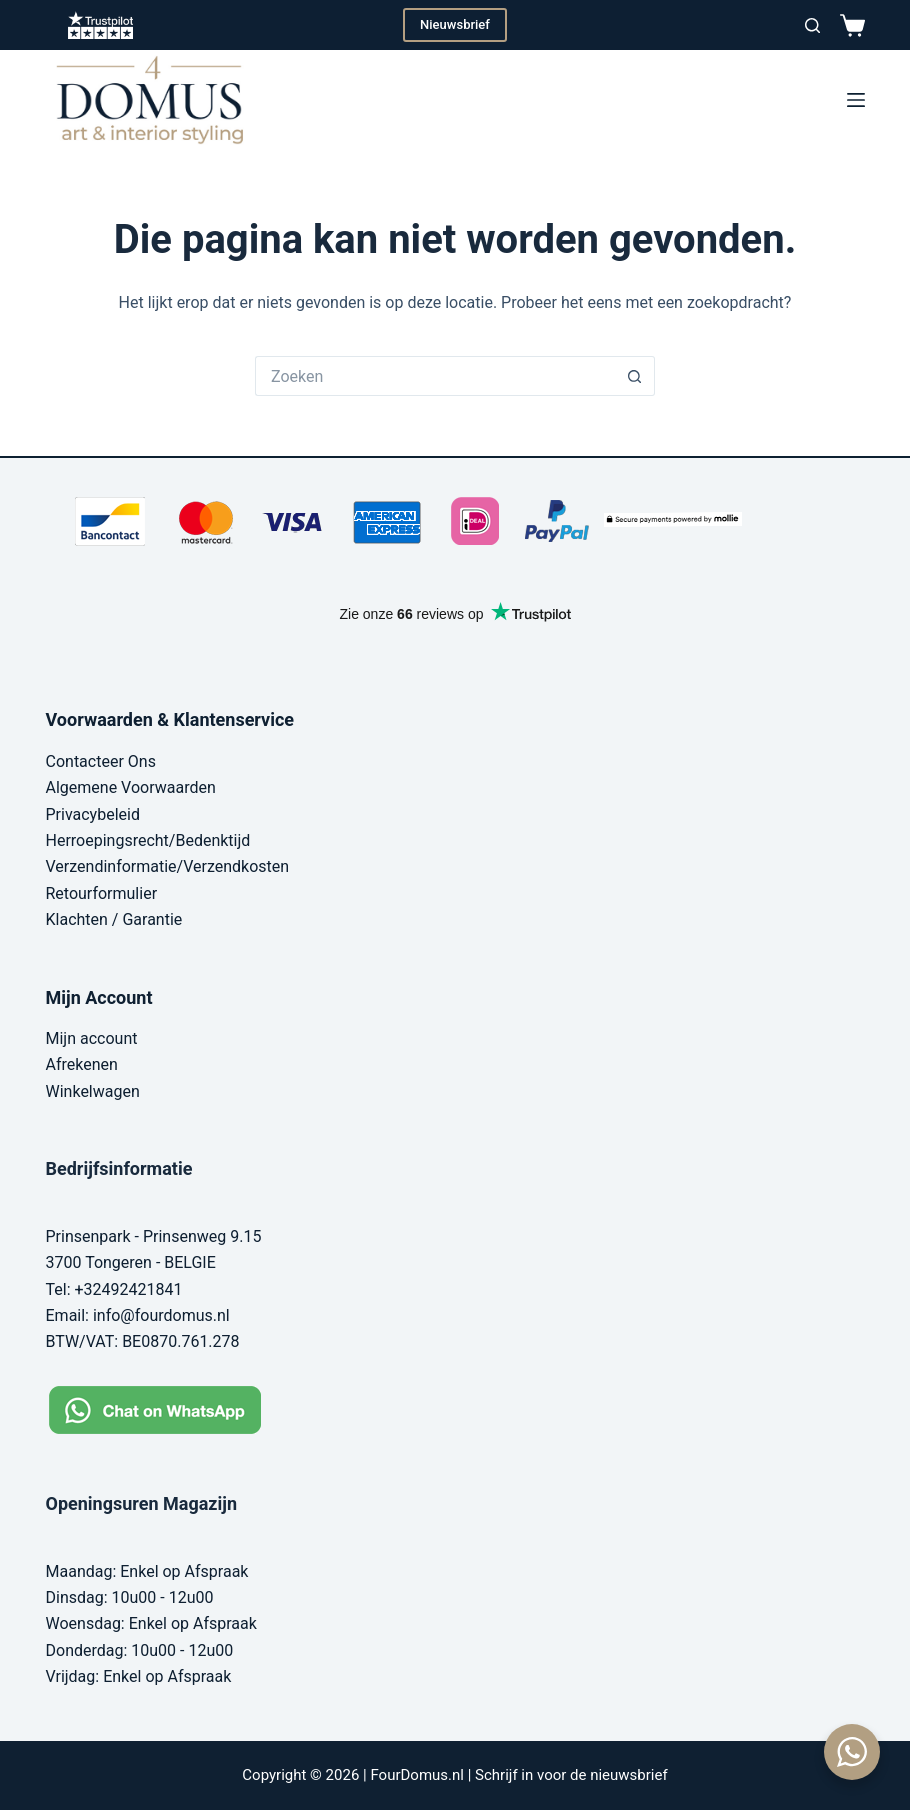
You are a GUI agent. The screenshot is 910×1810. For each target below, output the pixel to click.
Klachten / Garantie (114, 919)
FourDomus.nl (417, 1775)
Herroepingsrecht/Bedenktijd (148, 840)
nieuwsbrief (629, 1775)
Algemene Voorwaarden (131, 787)
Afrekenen (82, 1064)
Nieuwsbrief (455, 24)
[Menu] (856, 100)
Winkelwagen (93, 1091)
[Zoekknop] (635, 376)
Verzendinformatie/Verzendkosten (168, 866)
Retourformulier (102, 893)
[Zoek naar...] (435, 376)
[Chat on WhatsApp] (171, 1408)
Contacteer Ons (101, 761)
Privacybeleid (93, 814)
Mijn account (92, 1038)
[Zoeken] (812, 25)
